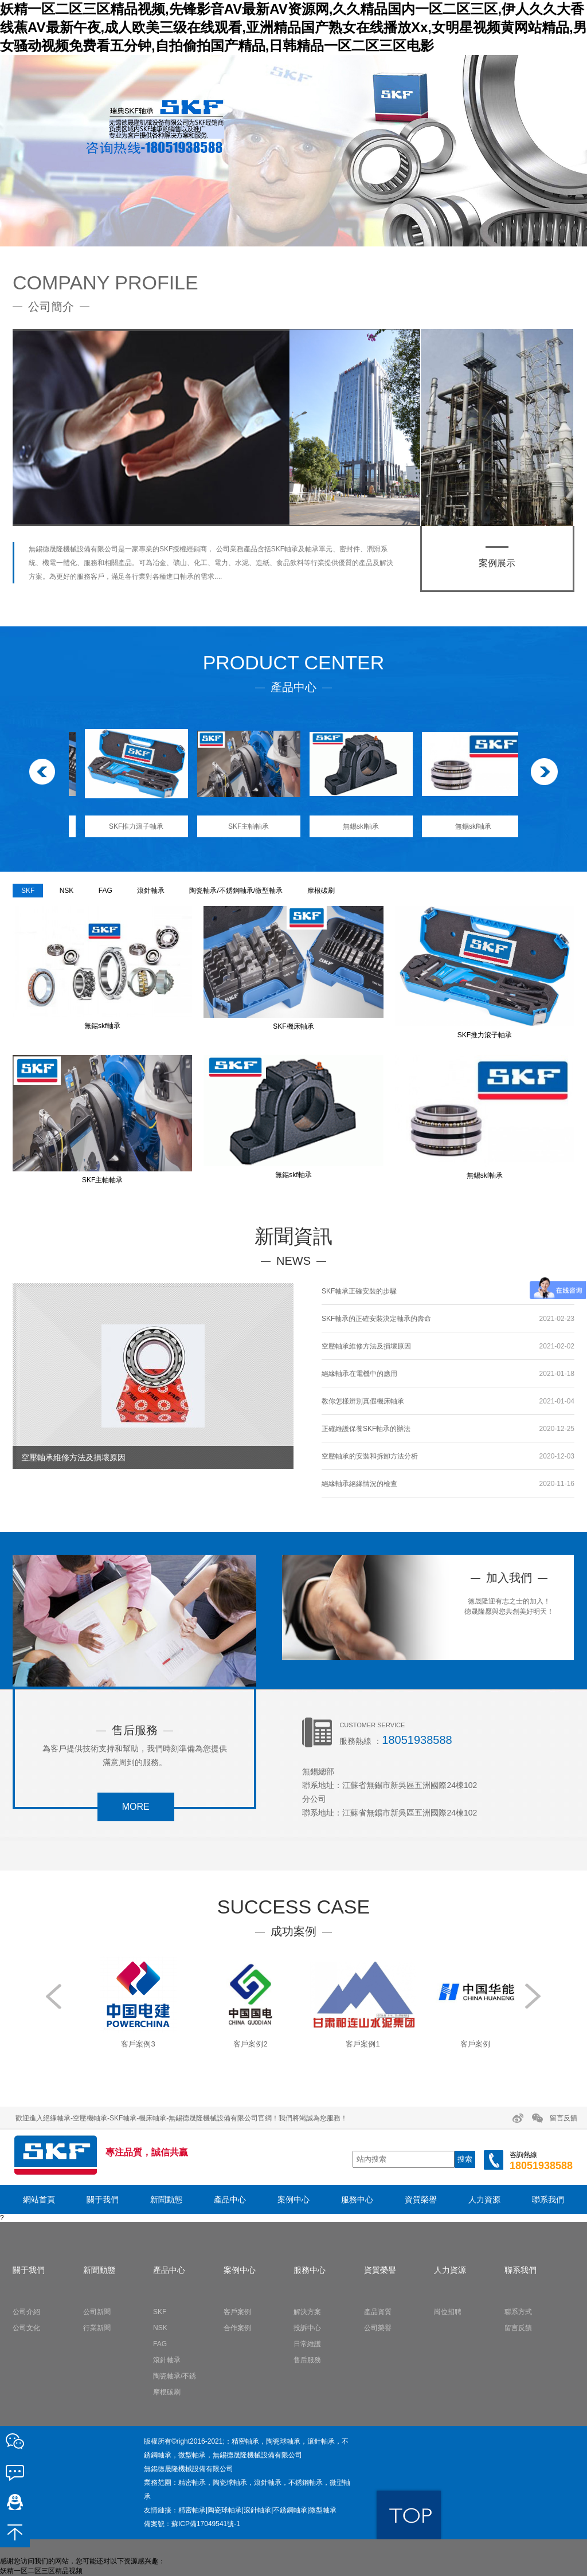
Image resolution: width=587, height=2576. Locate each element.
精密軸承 (192, 2510)
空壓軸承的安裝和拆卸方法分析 (370, 1456)
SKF (27, 891)
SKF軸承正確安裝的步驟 (359, 1291)
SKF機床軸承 (124, 826)
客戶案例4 (125, 2044)
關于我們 (103, 2199)
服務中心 (357, 2199)
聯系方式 (518, 2312)
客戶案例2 (349, 2044)
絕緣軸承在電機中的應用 (359, 1374)
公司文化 (26, 2328)
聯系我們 (548, 2199)
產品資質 (378, 2312)
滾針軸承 (151, 891)
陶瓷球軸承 (225, 2510)
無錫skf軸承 (462, 826)
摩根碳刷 (321, 891)
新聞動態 (166, 2199)
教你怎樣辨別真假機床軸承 (363, 1401)
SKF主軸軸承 (349, 826)
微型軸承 (322, 2510)
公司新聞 (97, 2312)
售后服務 (307, 2360)
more (136, 1807)
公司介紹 (26, 2312)
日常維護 (307, 2344)
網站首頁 (39, 2199)
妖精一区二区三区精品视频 (41, 2571)
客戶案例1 (462, 2044)
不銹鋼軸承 (290, 2510)
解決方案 (307, 2312)
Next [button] (542, 775)
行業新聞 (97, 2328)
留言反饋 (563, 2118)
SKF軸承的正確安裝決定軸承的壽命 (376, 1319)
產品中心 (230, 2199)
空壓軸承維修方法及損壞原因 (366, 1346)
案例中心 (293, 2199)
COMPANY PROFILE (105, 282)
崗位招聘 (447, 2312)
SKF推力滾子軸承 (237, 826)
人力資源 (484, 2199)
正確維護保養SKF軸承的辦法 (366, 1429)
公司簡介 (51, 306)
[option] (293, 150)
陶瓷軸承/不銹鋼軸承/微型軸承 (236, 891)
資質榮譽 (421, 2199)
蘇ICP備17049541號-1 (205, 2524)
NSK (67, 891)
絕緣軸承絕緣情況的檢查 (359, 1484)
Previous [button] (45, 775)
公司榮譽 (378, 2328)
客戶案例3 (237, 2044)
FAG (105, 891)
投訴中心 (307, 2328)
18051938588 (417, 1740)
